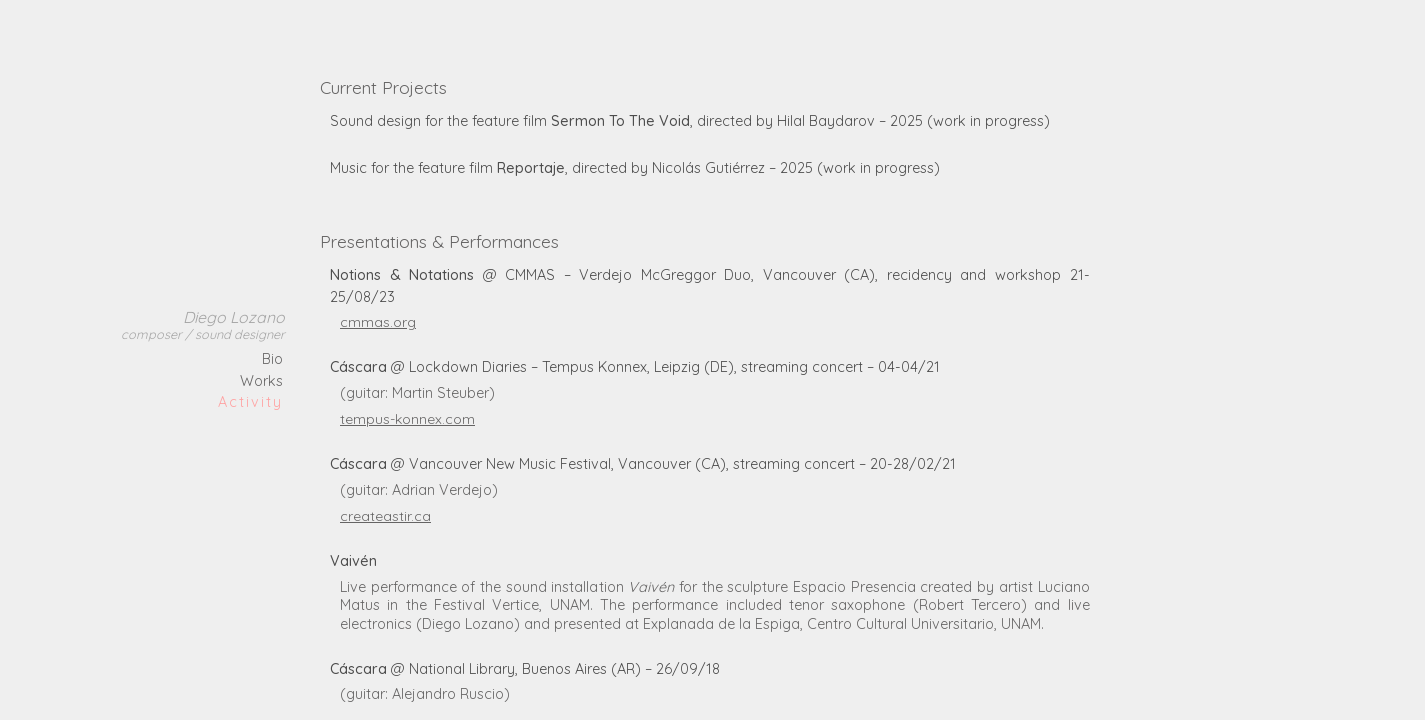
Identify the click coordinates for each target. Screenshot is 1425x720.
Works (261, 381)
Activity (250, 402)
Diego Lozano (203, 325)
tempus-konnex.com (407, 419)
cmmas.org (378, 322)
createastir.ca (385, 516)
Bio (272, 359)
